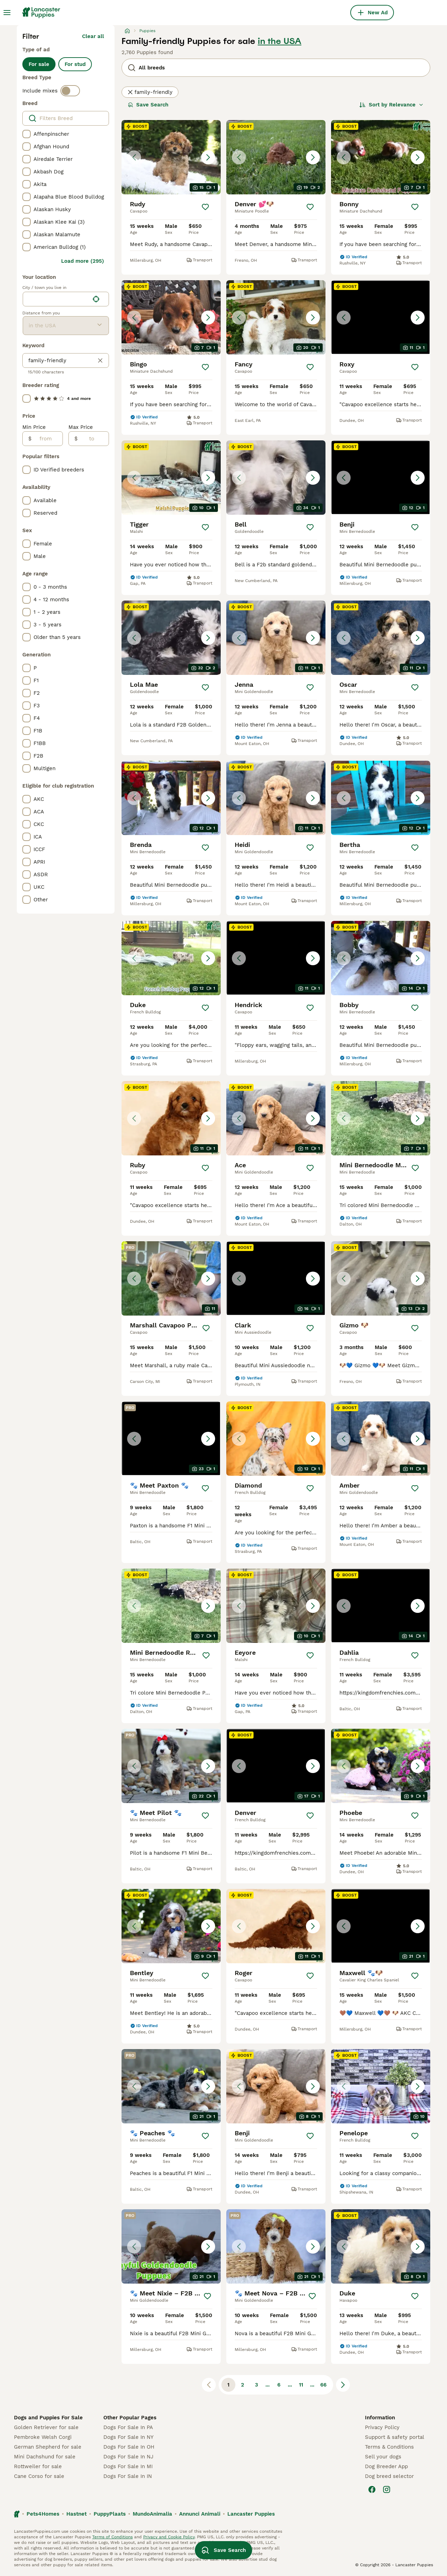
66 (323, 2385)
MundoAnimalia (152, 2514)
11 (301, 2385)
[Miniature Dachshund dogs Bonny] (380, 157)
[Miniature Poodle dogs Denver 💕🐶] (275, 157)
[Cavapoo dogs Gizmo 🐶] (380, 1278)
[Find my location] (96, 299)
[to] (93, 439)
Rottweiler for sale (38, 2466)
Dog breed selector (389, 2476)
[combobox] (56, 299)
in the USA (279, 41)
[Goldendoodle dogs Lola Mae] (171, 638)
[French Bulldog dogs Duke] (171, 958)
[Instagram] (387, 2489)
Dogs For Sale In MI (128, 2466)
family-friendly (150, 92)
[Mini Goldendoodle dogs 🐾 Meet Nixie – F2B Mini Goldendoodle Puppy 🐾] (171, 2246)
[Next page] (343, 2385)
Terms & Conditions (389, 2447)
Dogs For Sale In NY (128, 2437)
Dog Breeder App (386, 2466)
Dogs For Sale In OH (128, 2447)
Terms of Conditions (112, 2536)
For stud (75, 64)
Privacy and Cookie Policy (169, 2536)
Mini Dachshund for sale (44, 2457)
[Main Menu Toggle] (7, 13)
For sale (39, 64)
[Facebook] (372, 2489)
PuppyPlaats (110, 2514)
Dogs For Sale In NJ (128, 2457)
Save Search (148, 105)
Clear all (93, 36)
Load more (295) (82, 261)
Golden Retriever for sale (46, 2427)
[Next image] (208, 157)
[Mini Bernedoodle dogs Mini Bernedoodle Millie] (380, 1118)
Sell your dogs (383, 2457)
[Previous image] (134, 157)
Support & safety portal (394, 2437)
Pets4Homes (43, 2514)
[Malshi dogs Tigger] (171, 477)
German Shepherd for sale (47, 2447)
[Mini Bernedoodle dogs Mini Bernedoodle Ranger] (171, 1606)
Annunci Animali (199, 2514)
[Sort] (391, 105)
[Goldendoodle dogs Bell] (275, 477)
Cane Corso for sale (39, 2476)
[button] (171, 157)
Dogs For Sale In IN (127, 2476)
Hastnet (76, 2514)
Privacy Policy (382, 2427)
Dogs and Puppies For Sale (48, 2417)
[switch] (70, 90)
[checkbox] (27, 134)
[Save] (205, 207)
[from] (47, 439)
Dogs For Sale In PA (128, 2427)
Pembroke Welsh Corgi (43, 2437)
